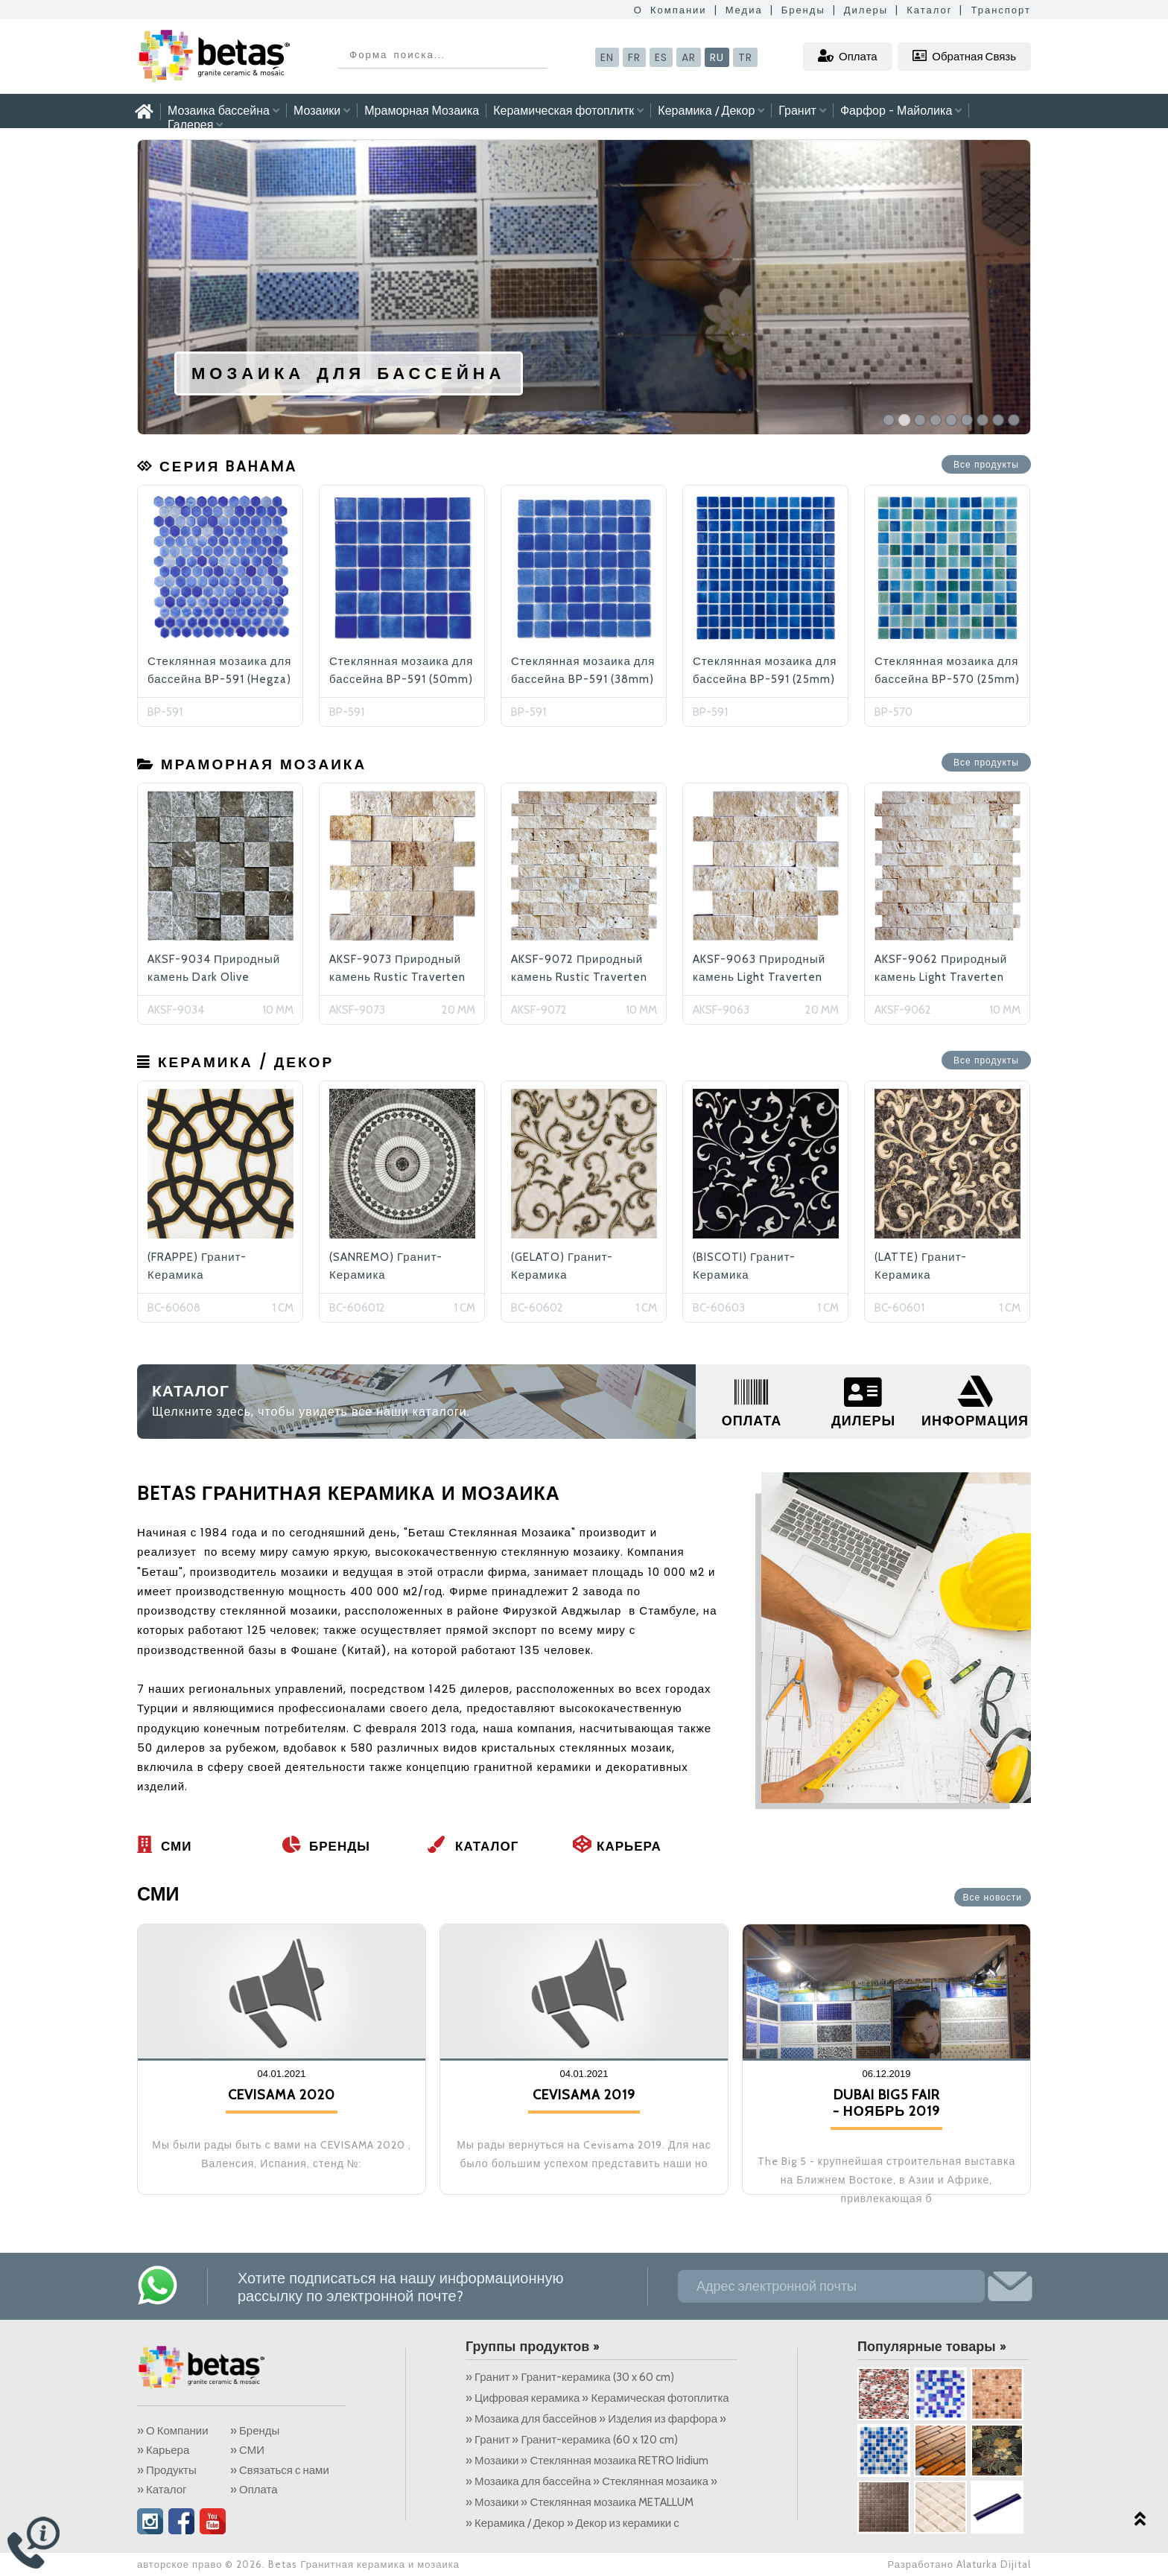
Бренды (803, 10)
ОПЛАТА (752, 1420)
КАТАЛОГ (190, 1391)
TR (745, 57)
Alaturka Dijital (993, 2564)
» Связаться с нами (279, 2470)
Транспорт (1001, 10)
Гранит (802, 111)
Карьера (617, 1846)
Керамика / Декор (711, 111)
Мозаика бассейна (223, 111)
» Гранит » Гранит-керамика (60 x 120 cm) (572, 2439)
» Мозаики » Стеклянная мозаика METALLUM (581, 2502)
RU (717, 57)
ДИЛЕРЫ (863, 1420)
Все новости (992, 1897)
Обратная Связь (964, 56)
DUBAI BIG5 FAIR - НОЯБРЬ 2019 (887, 2103)
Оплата (847, 56)
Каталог (929, 10)
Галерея (195, 125)
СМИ (164, 1846)
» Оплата (254, 2489)
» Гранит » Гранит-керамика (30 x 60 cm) (570, 2377)
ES (661, 57)
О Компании (670, 10)
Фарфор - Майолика (901, 111)
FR (634, 57)
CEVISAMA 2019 (584, 2095)
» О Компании (173, 2430)
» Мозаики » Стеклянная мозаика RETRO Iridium (588, 2460)
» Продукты (167, 2470)
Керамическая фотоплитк (568, 111)
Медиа (744, 10)
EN (607, 57)
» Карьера (163, 2450)
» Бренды (254, 2430)
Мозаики (321, 111)
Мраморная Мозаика (421, 111)
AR (689, 57)
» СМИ (247, 2450)
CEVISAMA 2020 (281, 2095)
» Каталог (162, 2489)
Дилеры (866, 10)
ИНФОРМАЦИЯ (975, 1420)
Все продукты (986, 464)
